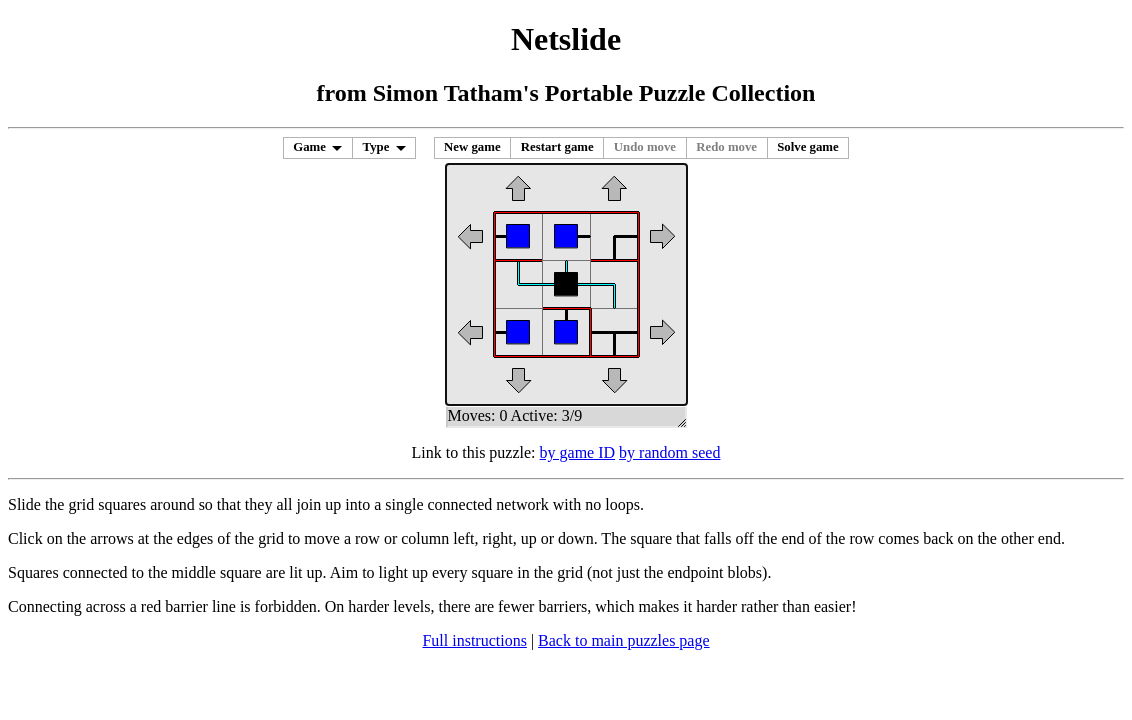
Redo (726, 147)
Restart (557, 147)
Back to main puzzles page (624, 640)
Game (309, 147)
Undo (645, 147)
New (472, 147)
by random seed (669, 452)
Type (376, 147)
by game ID (578, 452)
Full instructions (474, 640)
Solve (808, 147)
